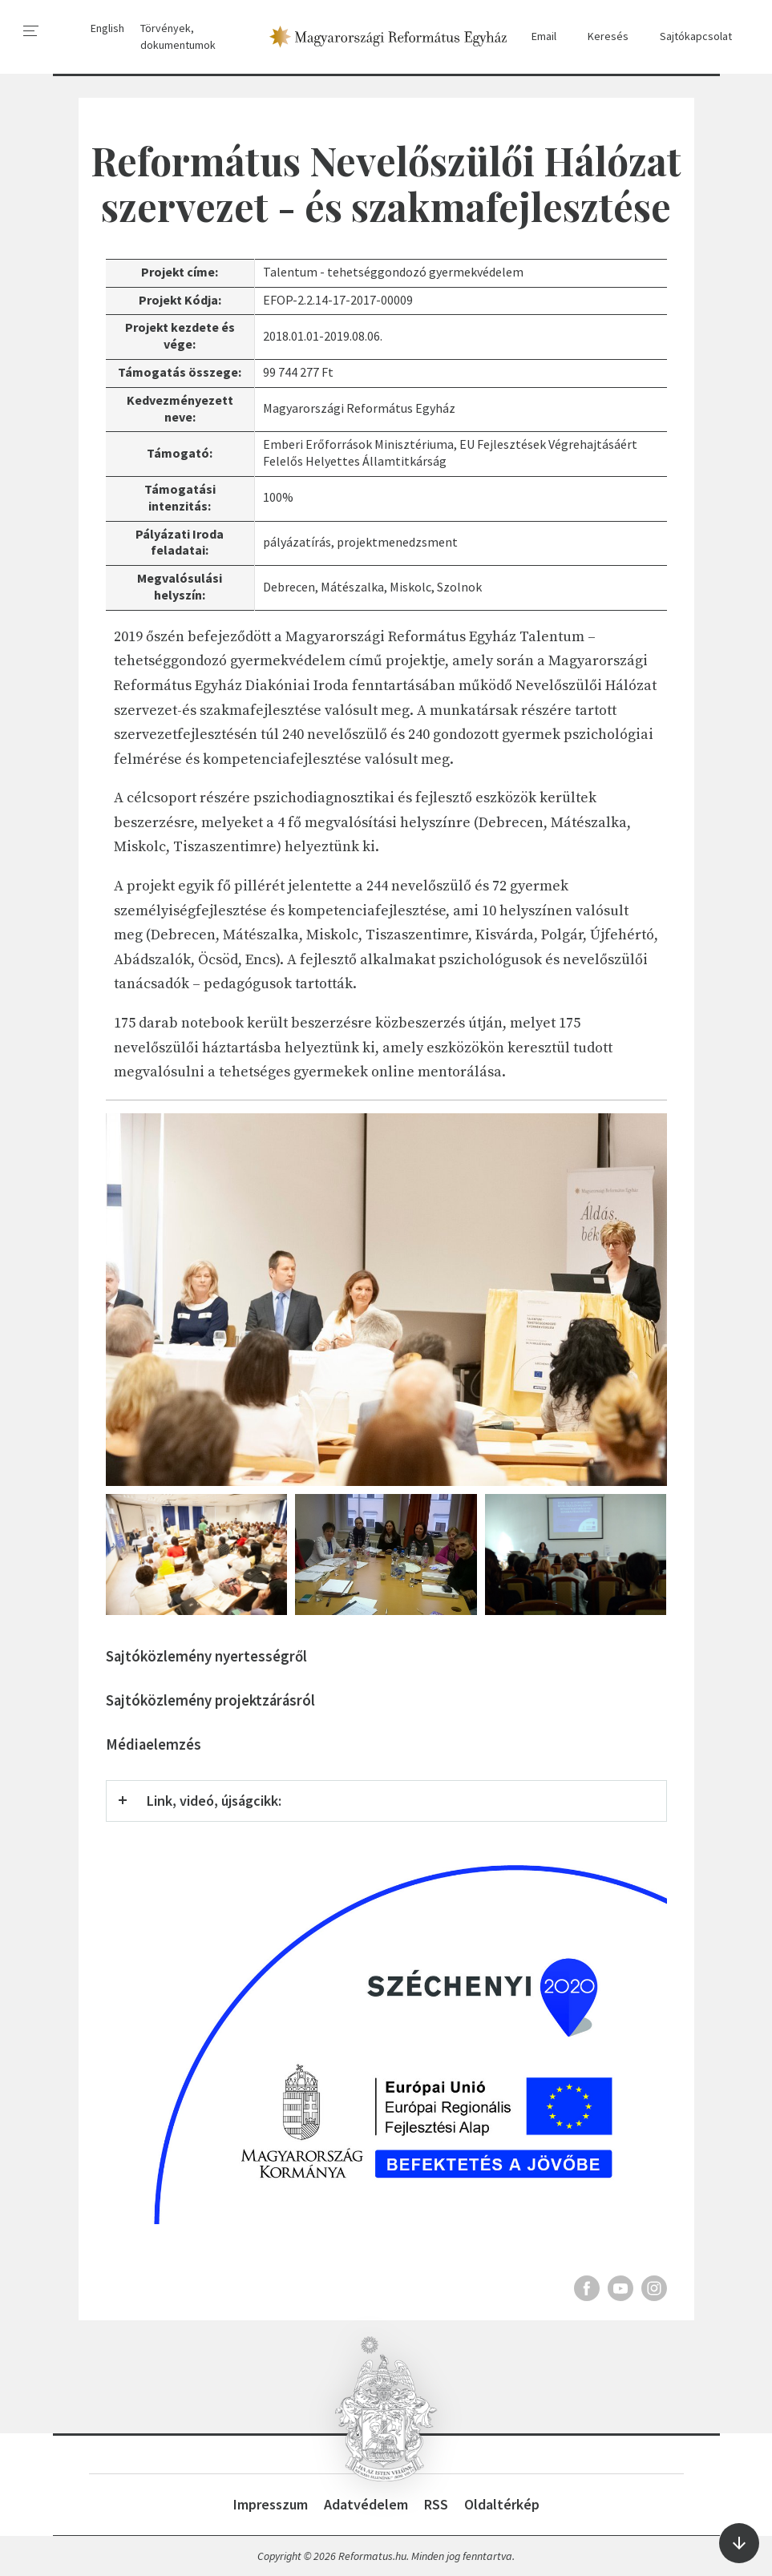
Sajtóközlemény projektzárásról (210, 1700)
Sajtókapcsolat (688, 36)
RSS (436, 2504)
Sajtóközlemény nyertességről (206, 1656)
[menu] (31, 31)
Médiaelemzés (153, 1744)
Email (536, 36)
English (107, 28)
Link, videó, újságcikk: (214, 1800)
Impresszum (270, 2504)
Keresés (600, 36)
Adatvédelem (366, 2504)
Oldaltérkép (502, 2504)
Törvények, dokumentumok (178, 36)
